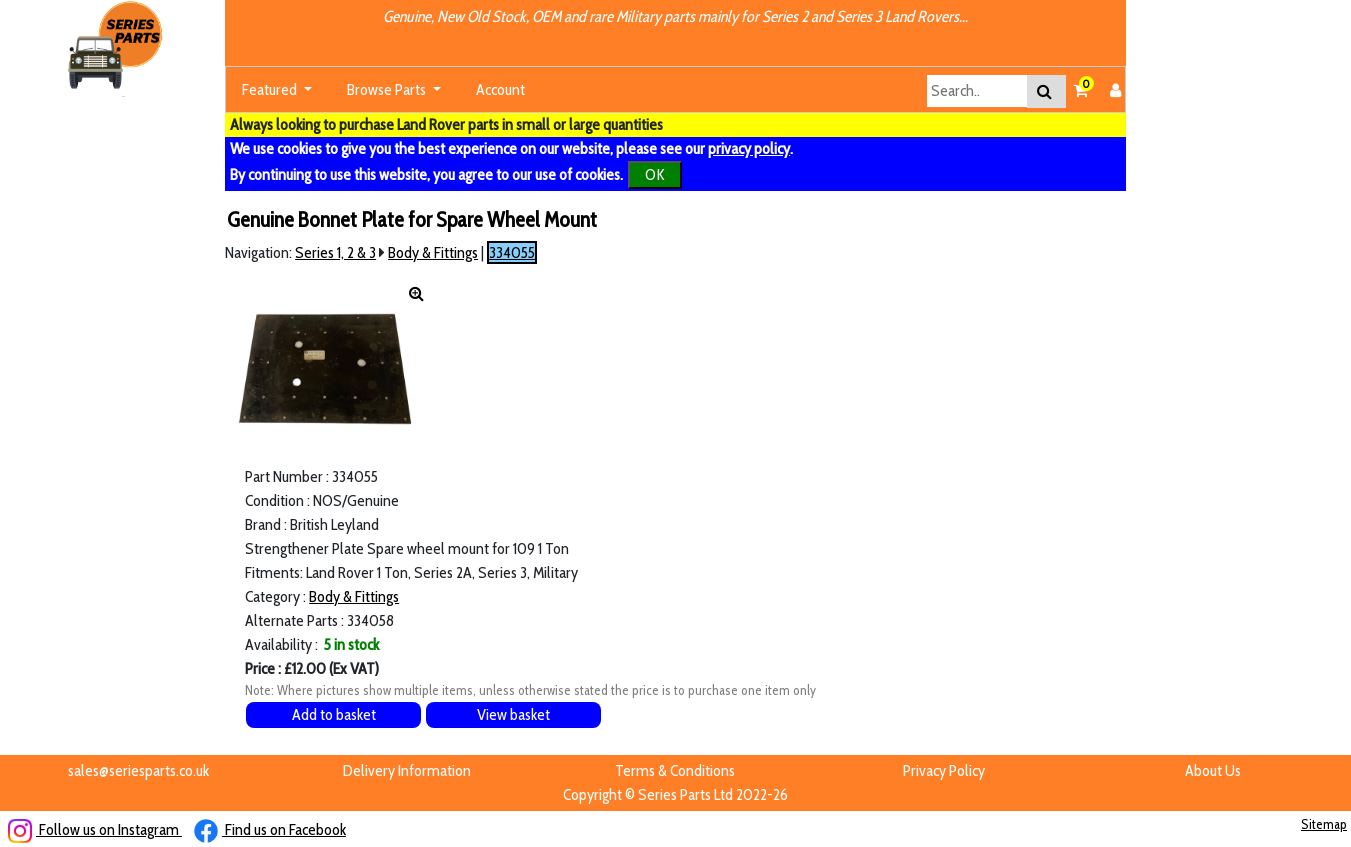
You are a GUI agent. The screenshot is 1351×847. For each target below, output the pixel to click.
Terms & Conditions (675, 770)
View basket (513, 714)
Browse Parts (388, 89)
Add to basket (334, 714)
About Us (1213, 770)
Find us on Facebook (270, 829)
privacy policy (749, 148)
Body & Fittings (433, 252)
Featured (271, 89)
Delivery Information (407, 770)
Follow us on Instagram (95, 829)
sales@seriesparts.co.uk (138, 770)
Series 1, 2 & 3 (335, 252)
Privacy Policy (944, 770)
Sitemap (1324, 824)
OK (655, 174)
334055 (512, 252)
